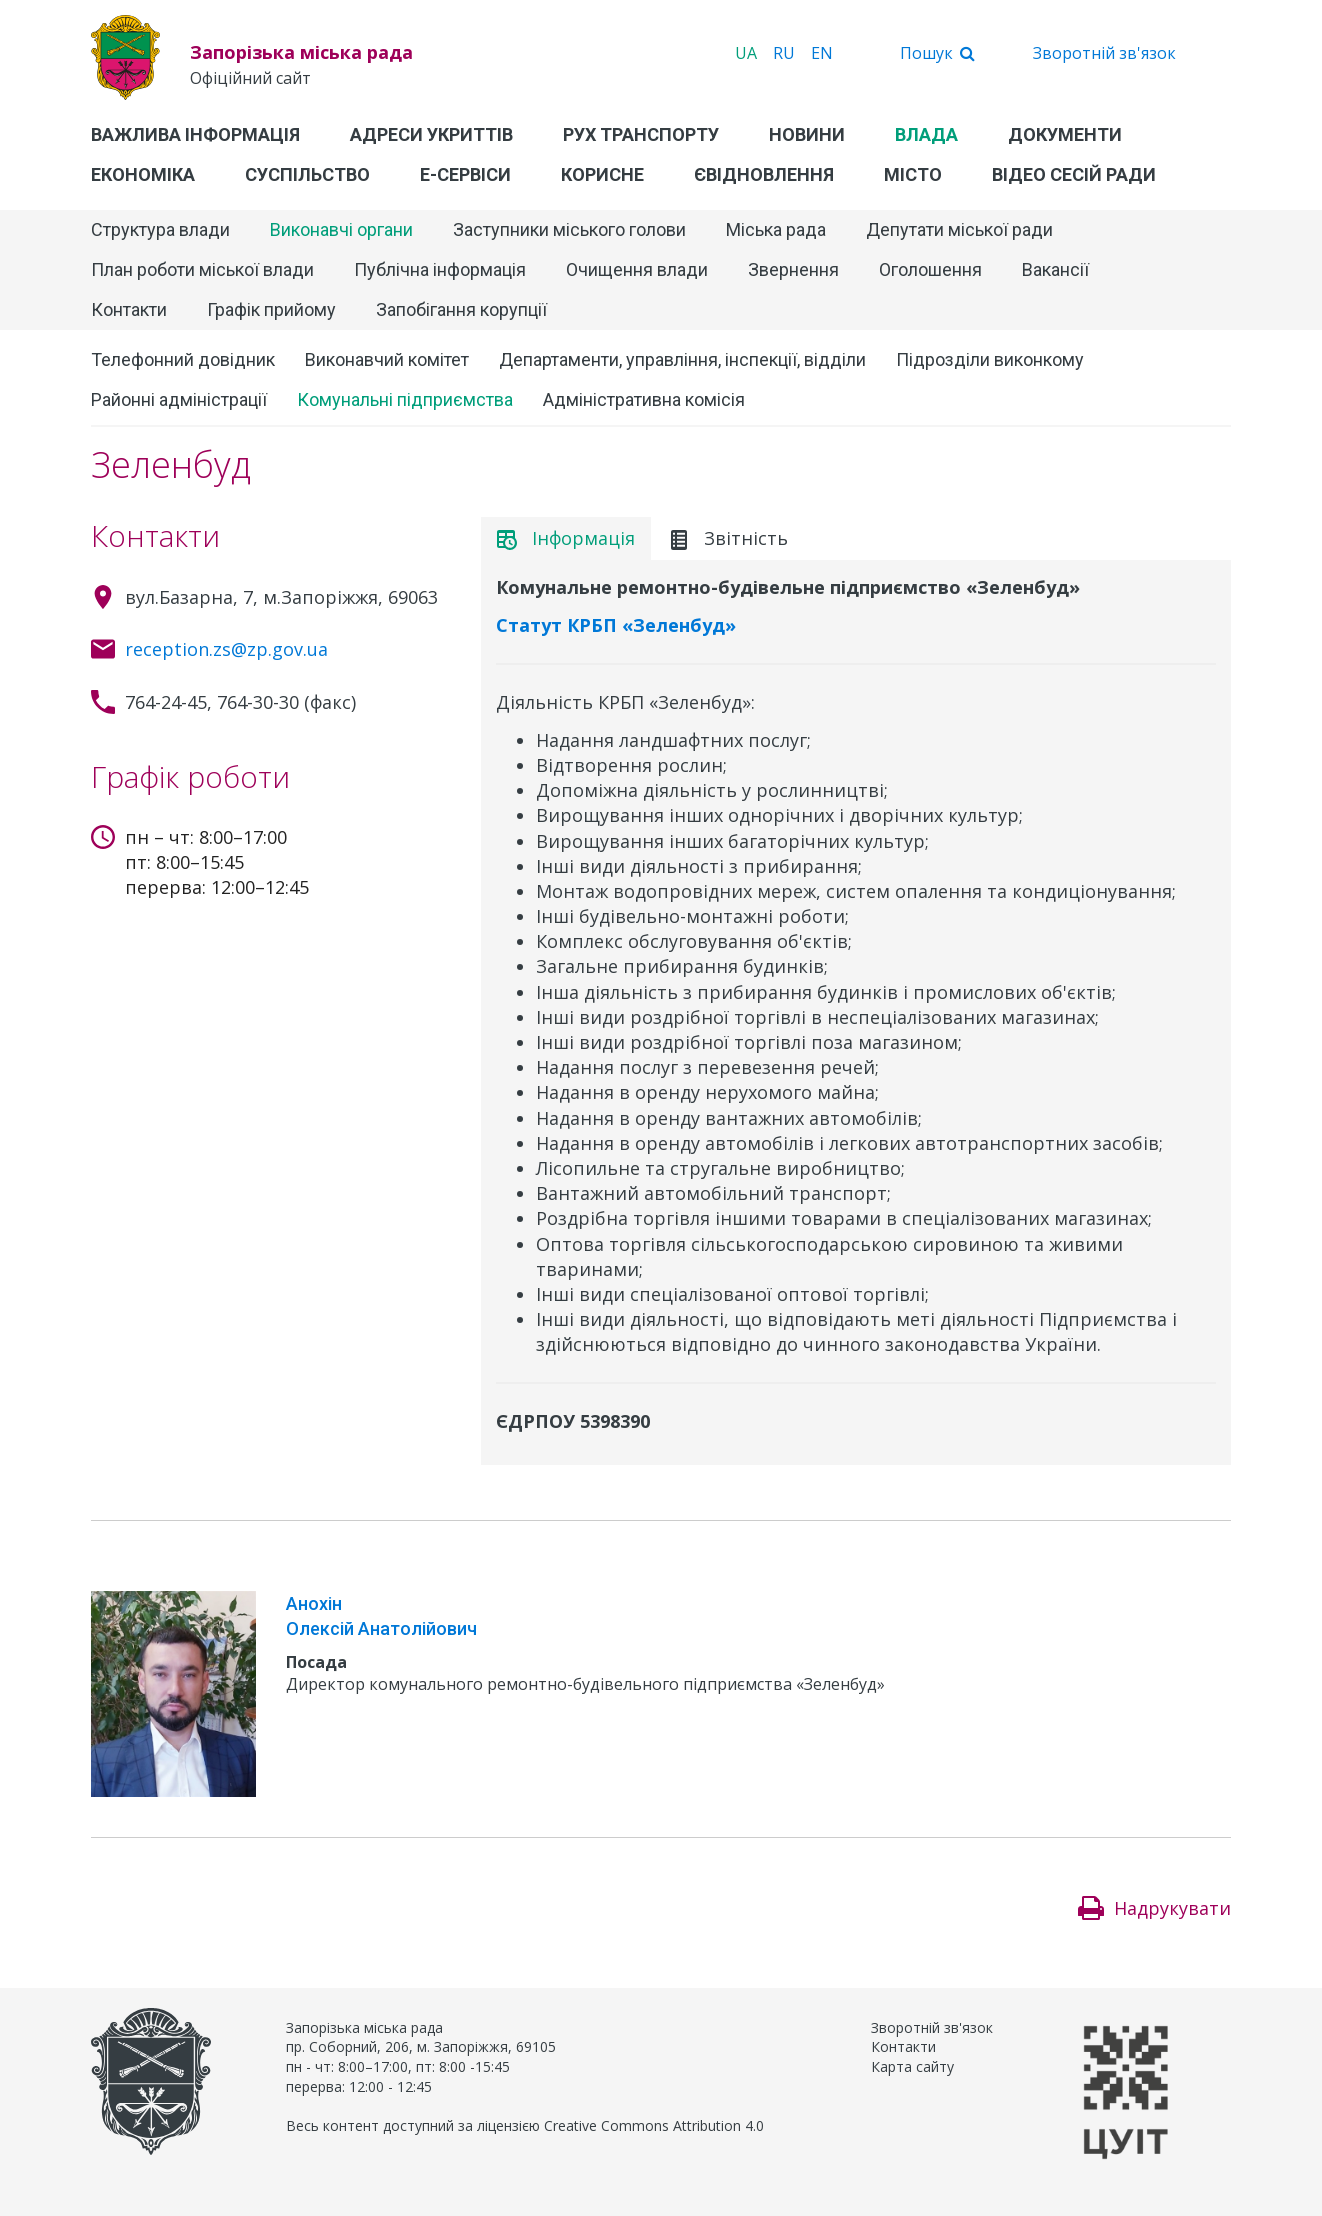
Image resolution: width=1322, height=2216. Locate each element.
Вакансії (1055, 269)
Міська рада (776, 229)
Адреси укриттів (431, 134)
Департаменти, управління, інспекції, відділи (682, 359)
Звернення (793, 269)
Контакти (129, 309)
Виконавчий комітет (387, 359)
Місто (913, 174)
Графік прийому (271, 309)
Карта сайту (912, 2066)
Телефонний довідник (183, 359)
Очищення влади (637, 269)
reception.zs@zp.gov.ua (226, 649)
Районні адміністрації (179, 399)
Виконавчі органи (341, 229)
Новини (807, 134)
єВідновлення (764, 174)
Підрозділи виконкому (990, 359)
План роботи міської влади (202, 269)
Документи (1065, 134)
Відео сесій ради (1074, 174)
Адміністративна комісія (644, 399)
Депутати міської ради (959, 229)
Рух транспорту (641, 134)
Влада (926, 134)
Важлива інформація (195, 134)
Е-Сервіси (465, 174)
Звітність (728, 538)
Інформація (566, 538)
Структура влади (160, 229)
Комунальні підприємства (405, 399)
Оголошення (930, 269)
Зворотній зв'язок (1104, 53)
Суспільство (307, 174)
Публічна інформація (440, 269)
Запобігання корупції (461, 309)
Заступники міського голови (569, 229)
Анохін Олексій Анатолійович (381, 1616)
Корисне (602, 174)
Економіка (143, 174)
